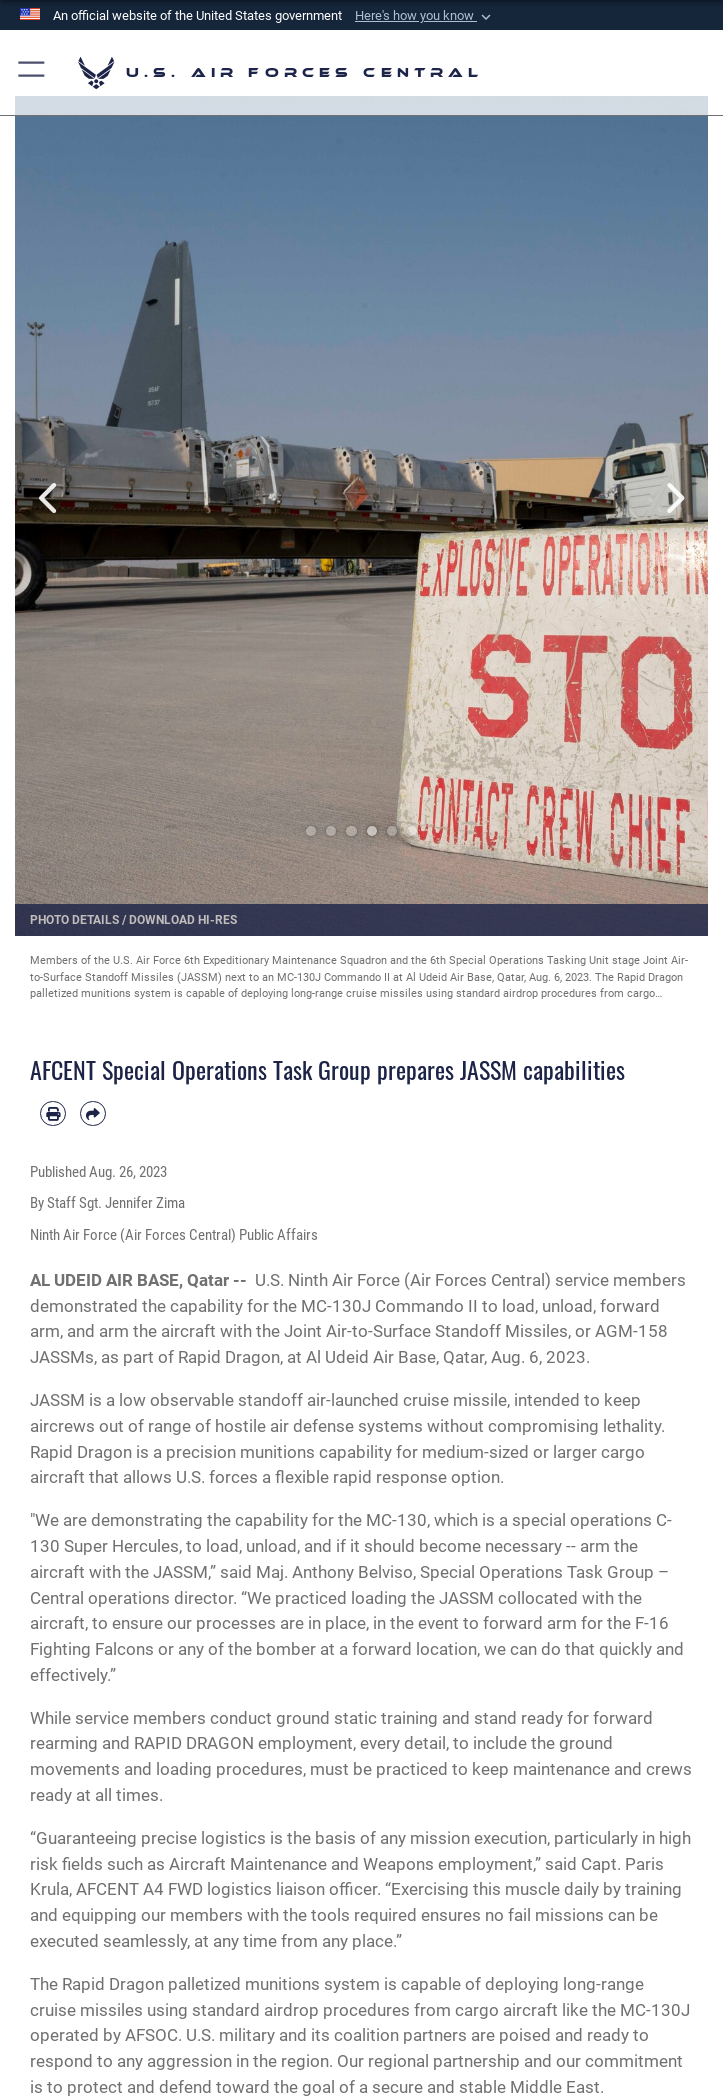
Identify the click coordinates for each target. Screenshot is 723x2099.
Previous (49, 498)
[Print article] (53, 1114)
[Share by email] (93, 1114)
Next (673, 498)
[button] (425, 16)
